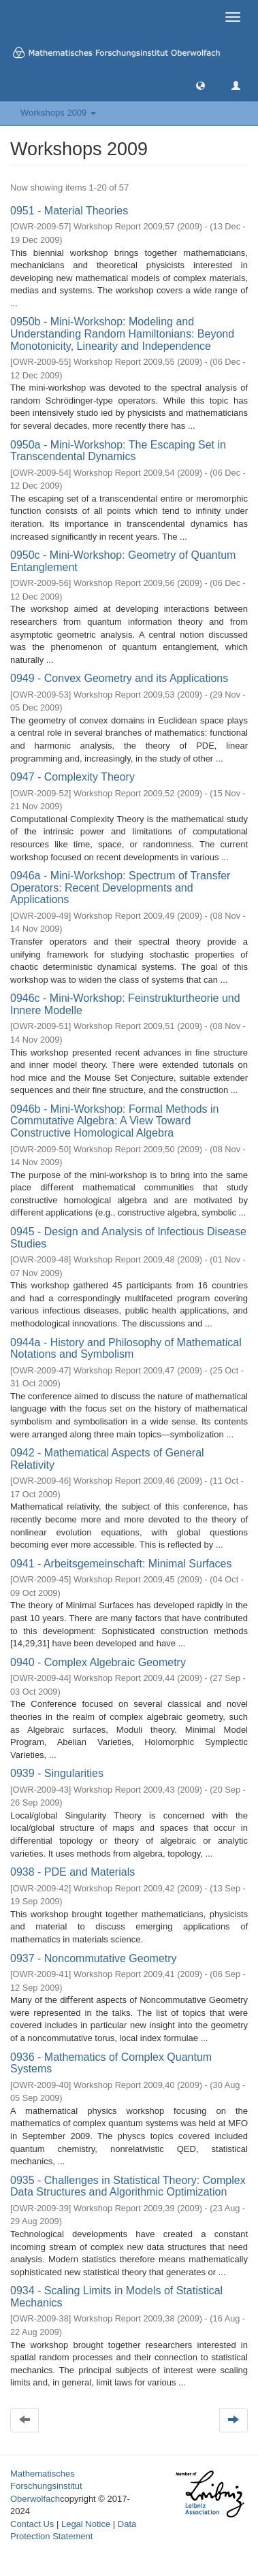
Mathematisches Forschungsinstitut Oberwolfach (46, 2486)
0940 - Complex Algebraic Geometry (98, 1662)
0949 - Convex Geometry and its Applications (119, 678)
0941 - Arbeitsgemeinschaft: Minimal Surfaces (120, 1563)
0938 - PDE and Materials (72, 1872)
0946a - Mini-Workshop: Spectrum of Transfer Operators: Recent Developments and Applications (120, 887)
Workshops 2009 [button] (58, 113)
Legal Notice (85, 2524)
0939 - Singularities (56, 1773)
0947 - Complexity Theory (72, 777)
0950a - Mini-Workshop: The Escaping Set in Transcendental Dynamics (118, 451)
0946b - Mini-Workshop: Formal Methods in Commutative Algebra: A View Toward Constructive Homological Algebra (114, 1121)
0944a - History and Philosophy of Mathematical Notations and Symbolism (126, 1348)
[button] (200, 85)
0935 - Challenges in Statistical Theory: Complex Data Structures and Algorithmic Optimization (128, 2186)
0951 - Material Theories (69, 210)
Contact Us (32, 2524)
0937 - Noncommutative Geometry (93, 1958)
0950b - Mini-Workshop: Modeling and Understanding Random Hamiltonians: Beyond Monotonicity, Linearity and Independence (122, 333)
